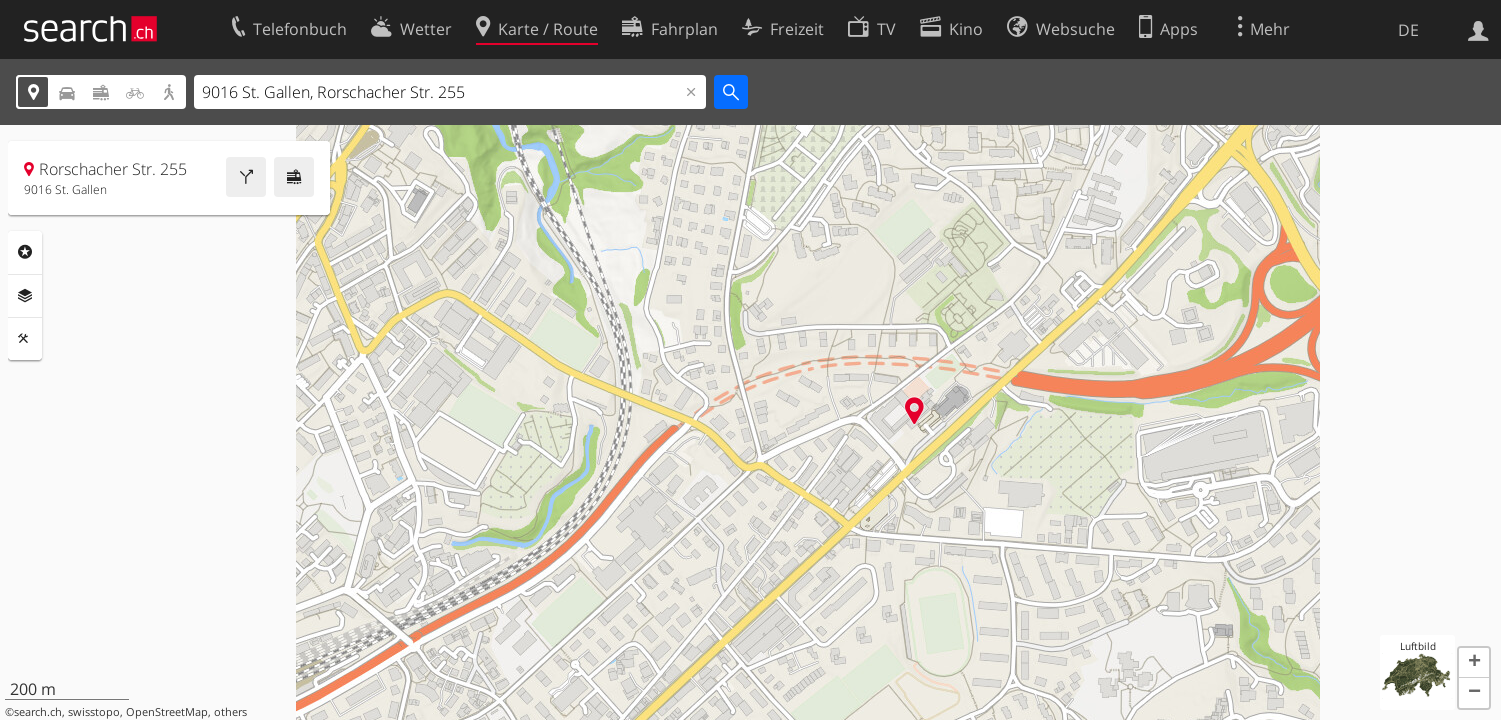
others (230, 712)
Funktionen (25, 339)
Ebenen (25, 296)
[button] (1474, 663)
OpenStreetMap (167, 712)
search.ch (38, 712)
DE (1408, 30)
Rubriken (25, 252)
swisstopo (94, 712)
